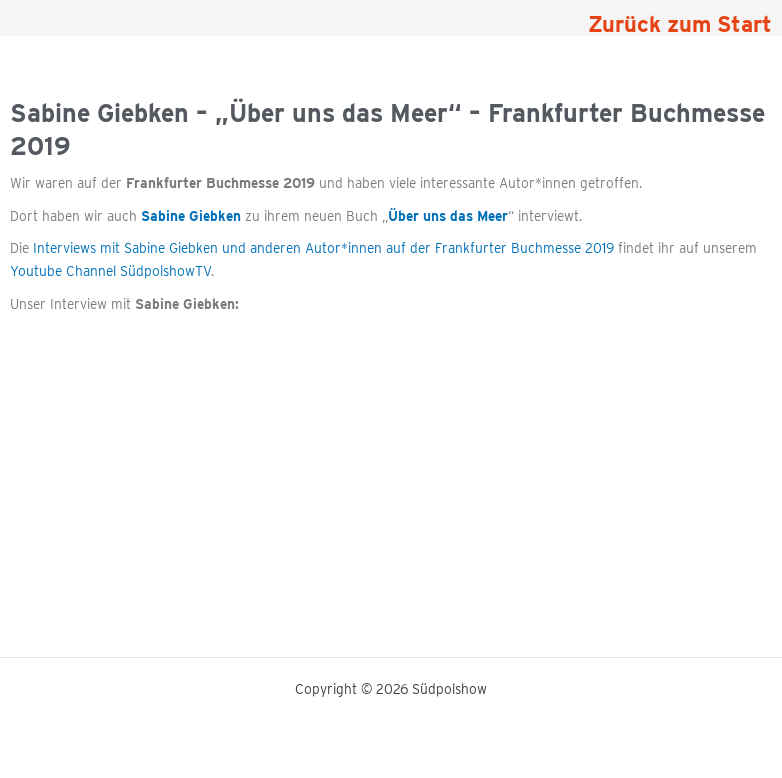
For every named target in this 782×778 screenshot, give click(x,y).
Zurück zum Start (680, 24)
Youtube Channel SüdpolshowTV (110, 271)
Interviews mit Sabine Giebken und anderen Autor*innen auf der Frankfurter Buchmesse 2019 (323, 248)
